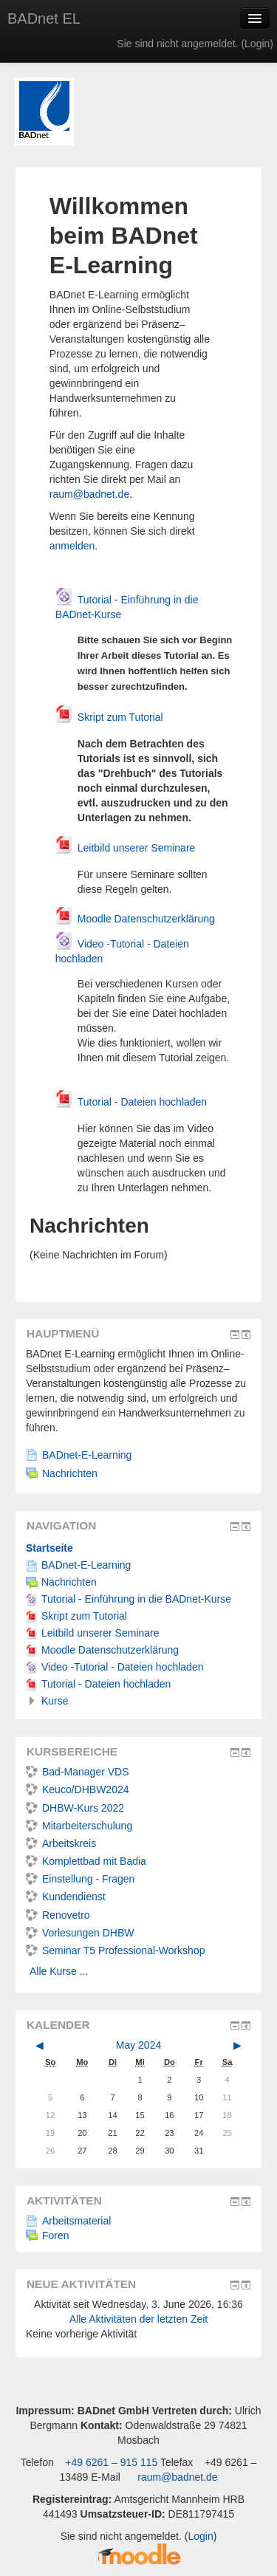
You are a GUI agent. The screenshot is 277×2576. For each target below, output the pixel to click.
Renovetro (58, 1915)
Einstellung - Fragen (80, 1879)
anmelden (72, 546)
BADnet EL (44, 18)
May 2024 (138, 2045)
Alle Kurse (53, 1971)
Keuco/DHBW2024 (77, 1789)
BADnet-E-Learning (78, 1455)
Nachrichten (62, 1473)
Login (257, 43)
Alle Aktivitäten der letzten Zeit (138, 2319)
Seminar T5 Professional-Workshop (115, 1950)
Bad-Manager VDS (77, 1772)
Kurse (55, 1701)
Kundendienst (66, 1896)
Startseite (49, 1548)
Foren (47, 2235)
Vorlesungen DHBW (80, 1933)
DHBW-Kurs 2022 (75, 1808)
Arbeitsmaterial (68, 2221)
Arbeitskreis (61, 1843)
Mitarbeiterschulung (79, 1826)
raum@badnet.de (89, 494)
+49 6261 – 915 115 (109, 2462)
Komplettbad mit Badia (86, 1861)
